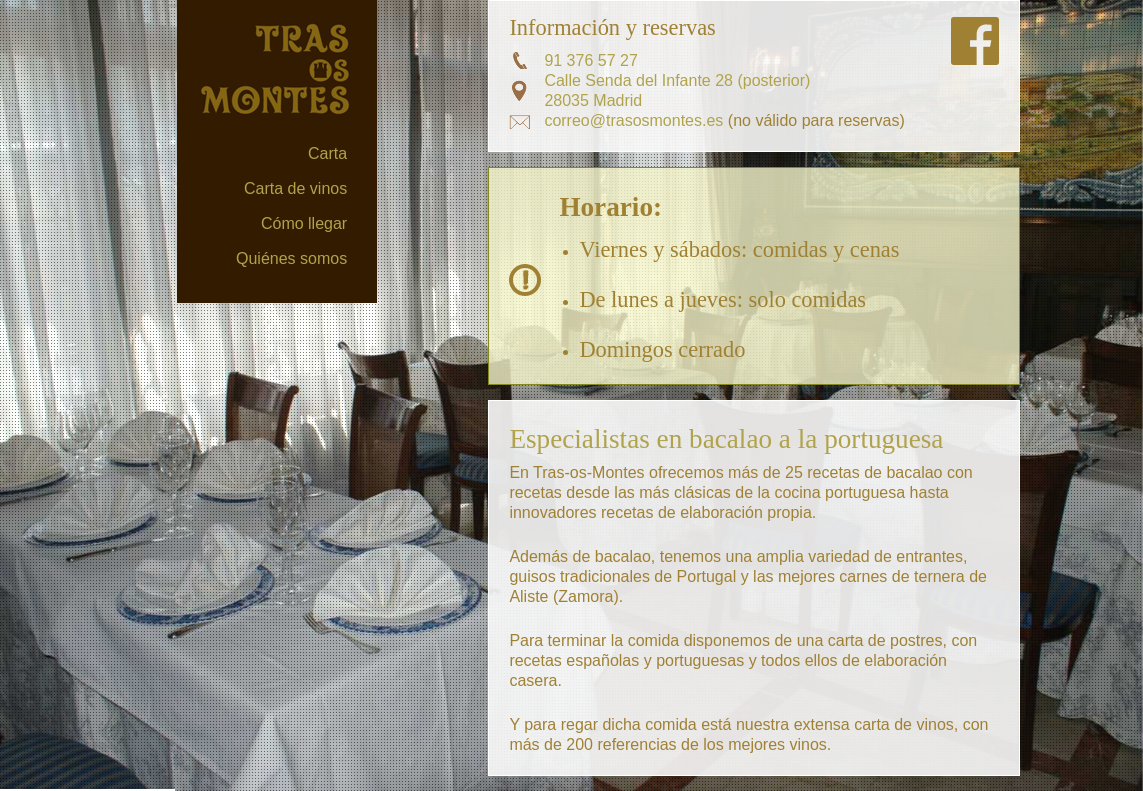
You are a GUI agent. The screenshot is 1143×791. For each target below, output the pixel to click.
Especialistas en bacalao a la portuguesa (726, 439)
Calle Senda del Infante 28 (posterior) (677, 80)
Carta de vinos (295, 188)
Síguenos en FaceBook (975, 41)
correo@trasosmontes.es (633, 120)
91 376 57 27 (590, 60)
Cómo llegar (304, 223)
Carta (327, 153)
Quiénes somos (291, 258)
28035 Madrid (593, 100)
